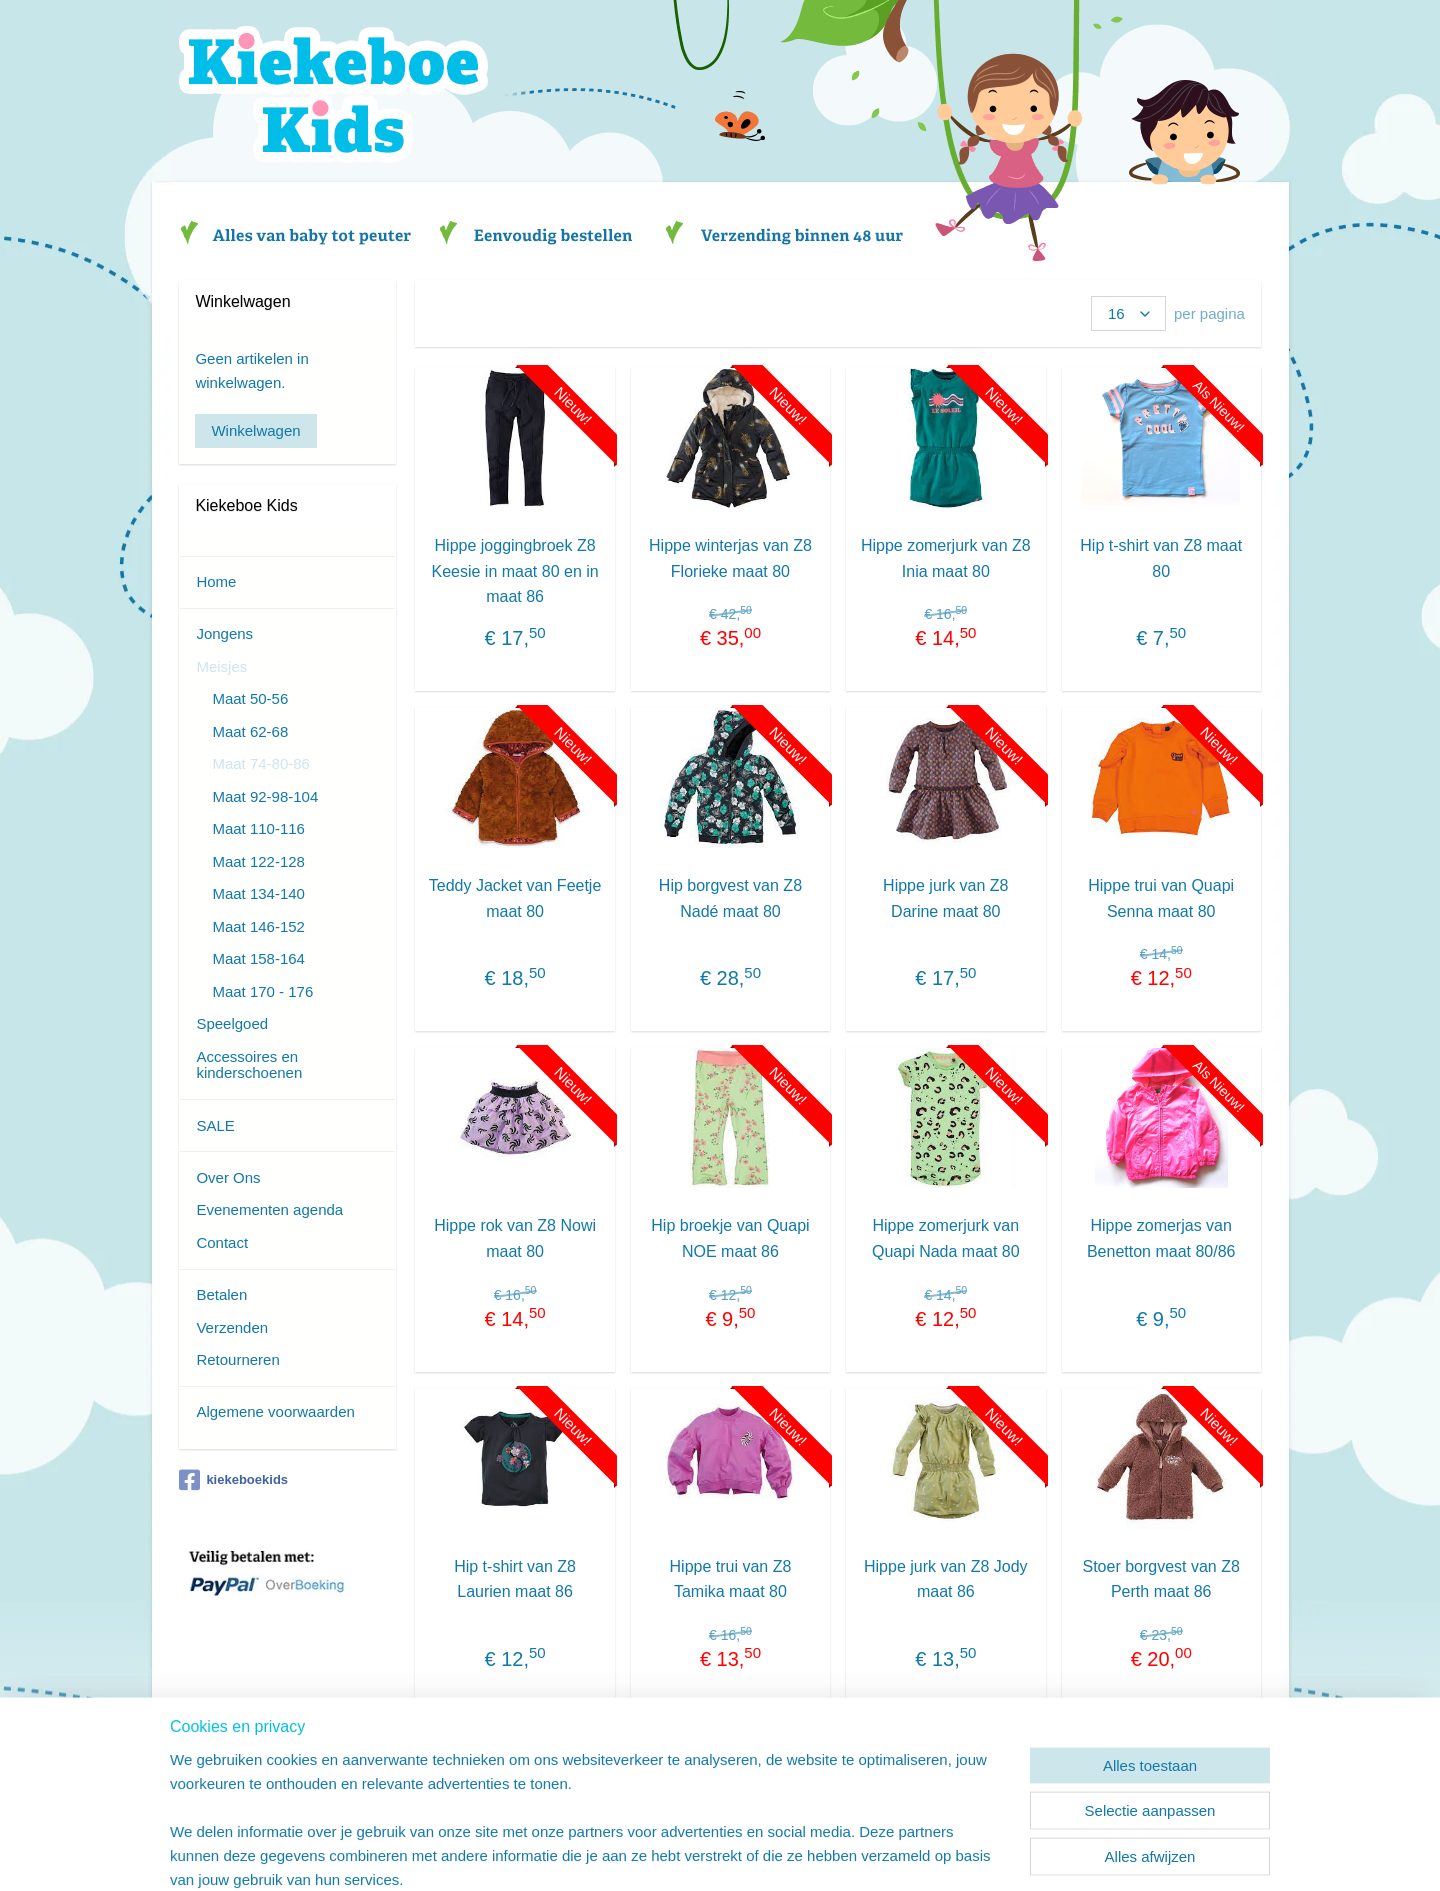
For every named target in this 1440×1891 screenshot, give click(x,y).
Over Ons (228, 1177)
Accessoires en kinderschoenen (249, 1065)
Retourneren (237, 1359)
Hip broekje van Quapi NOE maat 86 (730, 1238)
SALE (215, 1125)
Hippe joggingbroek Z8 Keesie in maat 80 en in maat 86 (514, 571)
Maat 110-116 (258, 828)
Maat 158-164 (258, 958)
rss (695, 1854)
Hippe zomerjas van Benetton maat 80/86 (1161, 1238)
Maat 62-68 (250, 731)
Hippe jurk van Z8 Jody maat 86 (946, 1579)
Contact (222, 1242)
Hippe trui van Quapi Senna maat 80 (1161, 898)
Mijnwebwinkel (916, 1854)
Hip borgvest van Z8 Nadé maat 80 (730, 898)
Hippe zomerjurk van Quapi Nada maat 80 (946, 1238)
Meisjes (221, 666)
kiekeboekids (233, 1480)
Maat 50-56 (250, 698)
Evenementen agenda (269, 1209)
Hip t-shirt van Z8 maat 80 (1161, 558)
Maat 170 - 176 (262, 991)
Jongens (224, 633)
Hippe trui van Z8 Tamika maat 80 (730, 1579)
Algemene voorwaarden (275, 1411)
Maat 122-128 (258, 861)
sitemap (660, 1854)
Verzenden (232, 1327)
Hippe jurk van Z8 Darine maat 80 (945, 898)
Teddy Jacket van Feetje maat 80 (514, 898)
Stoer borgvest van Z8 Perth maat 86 (1160, 1579)
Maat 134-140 (258, 893)
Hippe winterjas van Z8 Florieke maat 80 (730, 558)
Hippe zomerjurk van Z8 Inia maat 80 (946, 558)
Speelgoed (232, 1023)
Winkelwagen (255, 430)
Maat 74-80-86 (261, 763)
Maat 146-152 (258, 926)
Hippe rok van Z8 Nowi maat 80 (515, 1238)
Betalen (221, 1294)
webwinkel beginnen (761, 1854)
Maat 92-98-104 (265, 796)
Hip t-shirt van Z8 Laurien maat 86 (515, 1579)
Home (216, 581)
